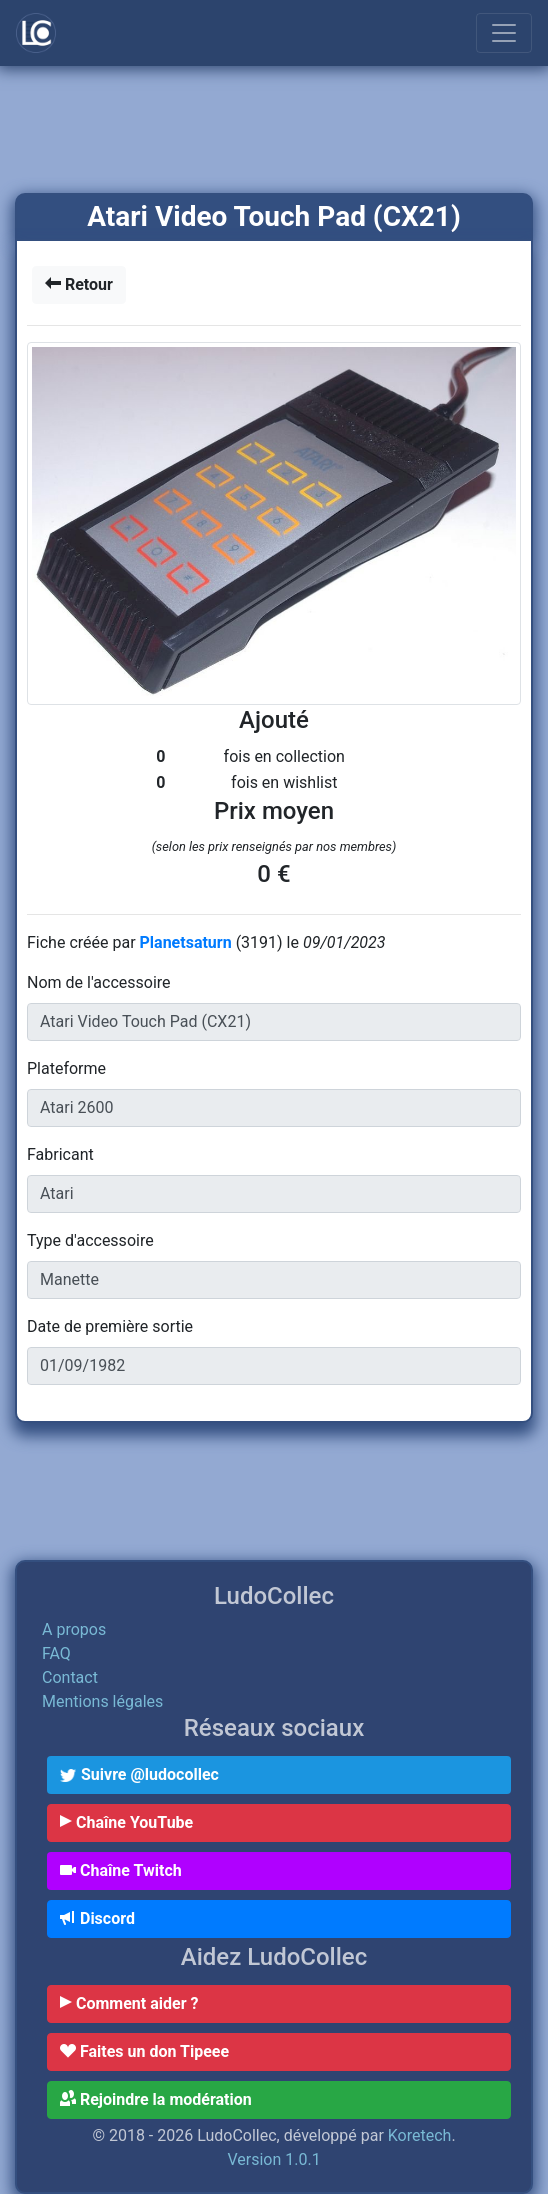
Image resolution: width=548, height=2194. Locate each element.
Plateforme (66, 1068)
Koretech (420, 2135)
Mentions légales (102, 1701)
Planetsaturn (188, 942)
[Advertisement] (274, 131)
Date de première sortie (110, 1326)
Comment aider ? (129, 2003)
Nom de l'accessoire (99, 982)
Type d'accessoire (90, 1240)
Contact (70, 1677)
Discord (97, 1918)
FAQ (56, 1653)
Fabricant (60, 1154)
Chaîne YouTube (126, 1822)
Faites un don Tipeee (144, 2051)
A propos (74, 1629)
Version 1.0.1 (273, 2159)
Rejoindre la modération (156, 2099)
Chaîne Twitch (121, 1870)
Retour (79, 284)
